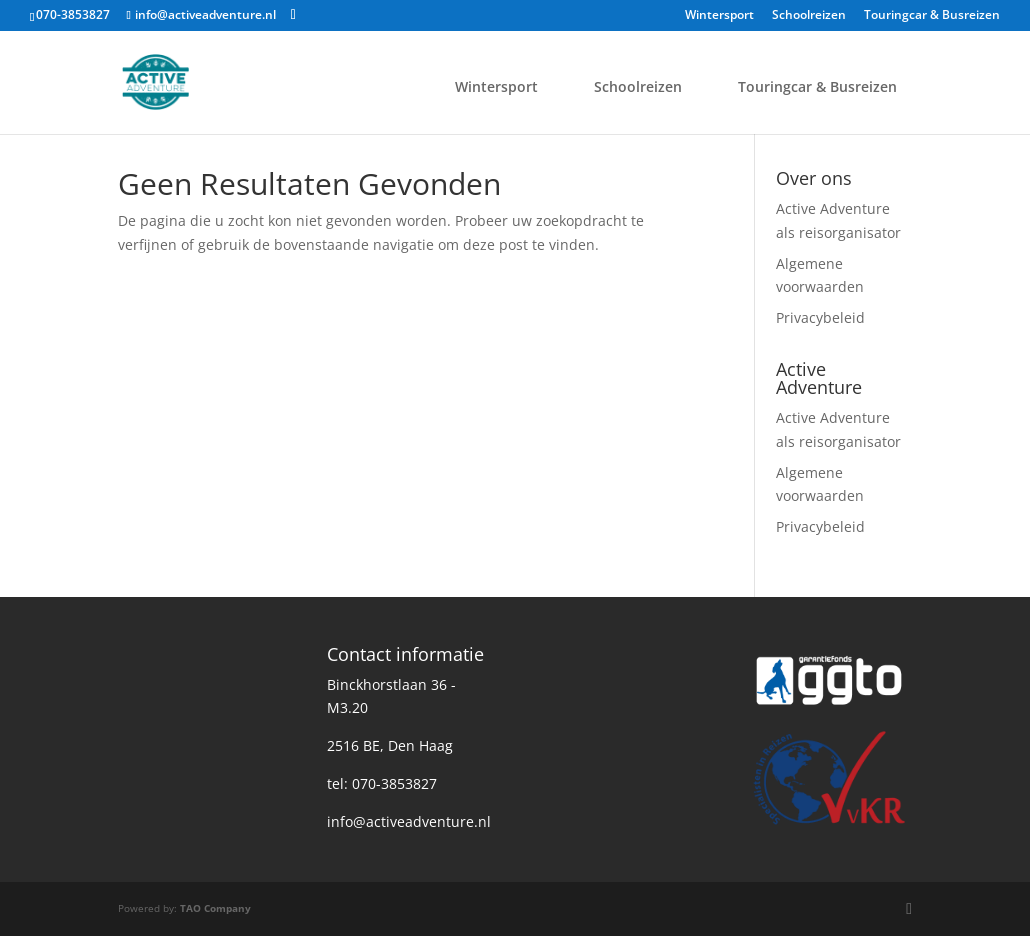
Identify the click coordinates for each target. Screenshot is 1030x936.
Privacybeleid (820, 317)
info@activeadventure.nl (409, 821)
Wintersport (719, 16)
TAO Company (215, 908)
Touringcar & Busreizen (932, 16)
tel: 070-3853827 (382, 783)
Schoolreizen (809, 16)
